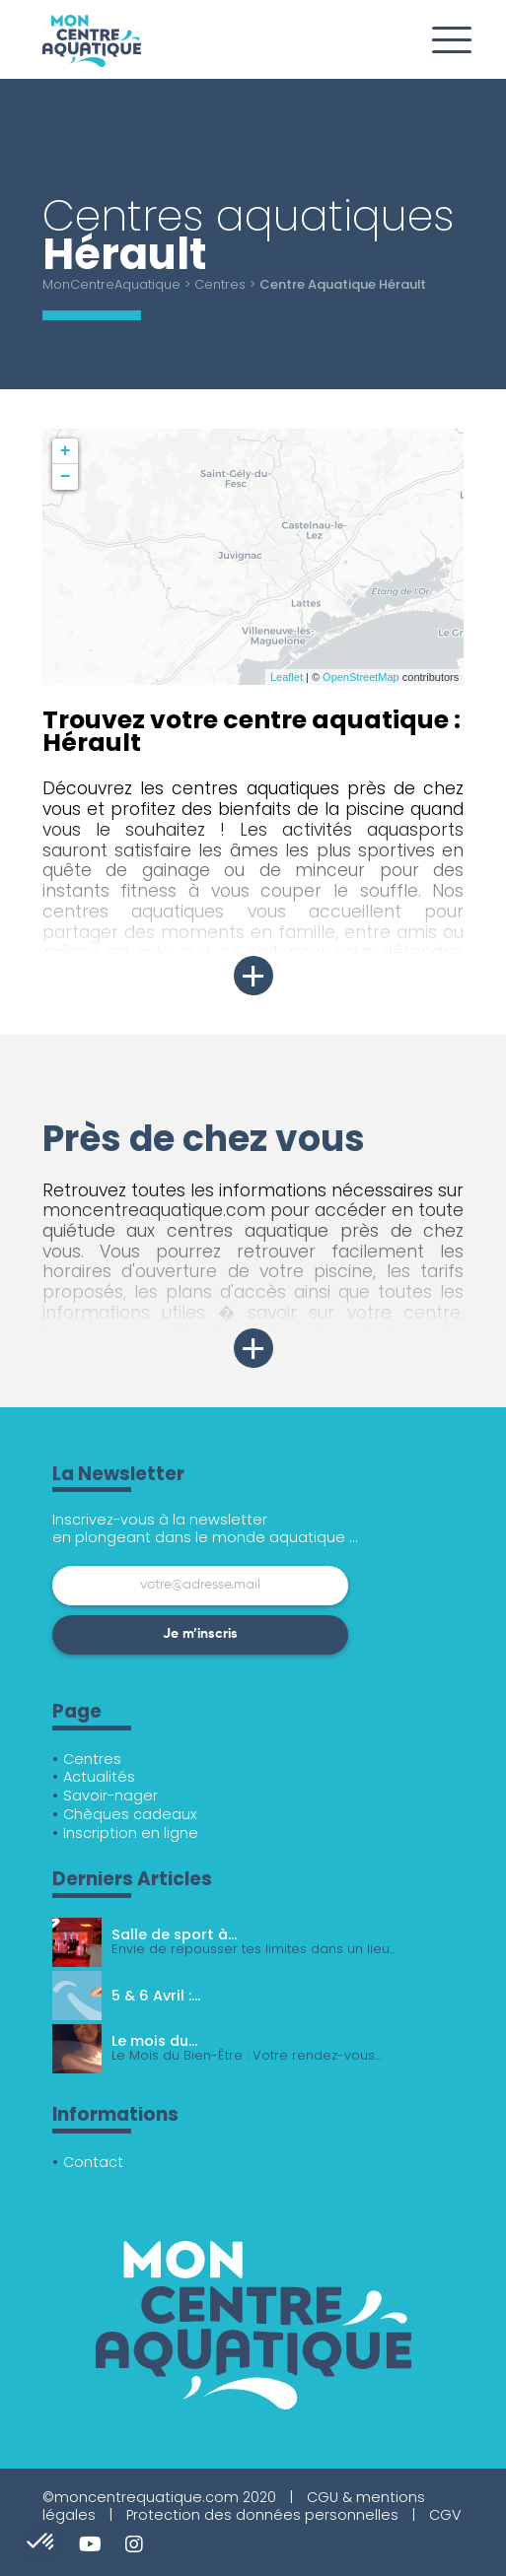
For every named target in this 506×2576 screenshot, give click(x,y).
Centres (220, 284)
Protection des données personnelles (262, 2515)
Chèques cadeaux (130, 1814)
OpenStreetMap (361, 677)
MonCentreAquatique (111, 284)
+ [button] (65, 451)
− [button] (65, 477)
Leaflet (286, 677)
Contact (93, 2162)
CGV (445, 2515)
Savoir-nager (110, 1795)
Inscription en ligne (130, 1833)
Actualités (99, 1777)
